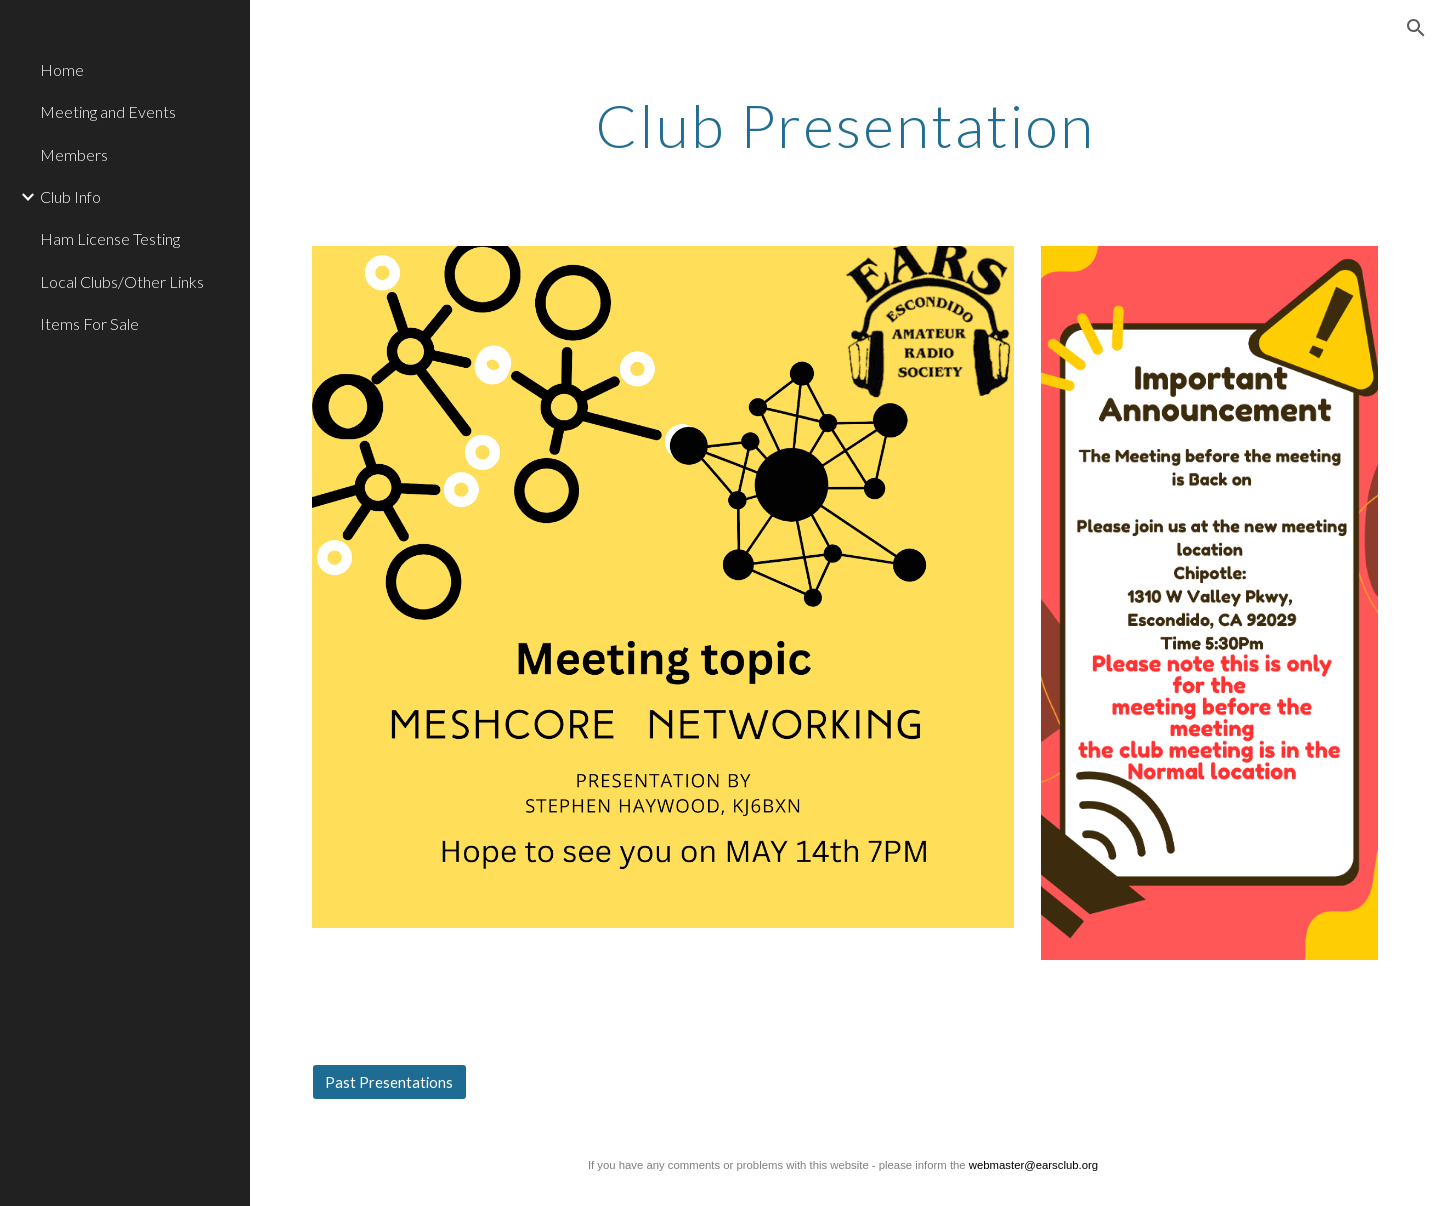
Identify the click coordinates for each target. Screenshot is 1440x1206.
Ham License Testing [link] (110, 238)
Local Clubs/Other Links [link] (122, 281)
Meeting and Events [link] (108, 111)
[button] (1416, 28)
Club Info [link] (70, 196)
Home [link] (62, 69)
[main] (845, 125)
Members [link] (74, 154)
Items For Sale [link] (89, 323)
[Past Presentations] (389, 1082)
